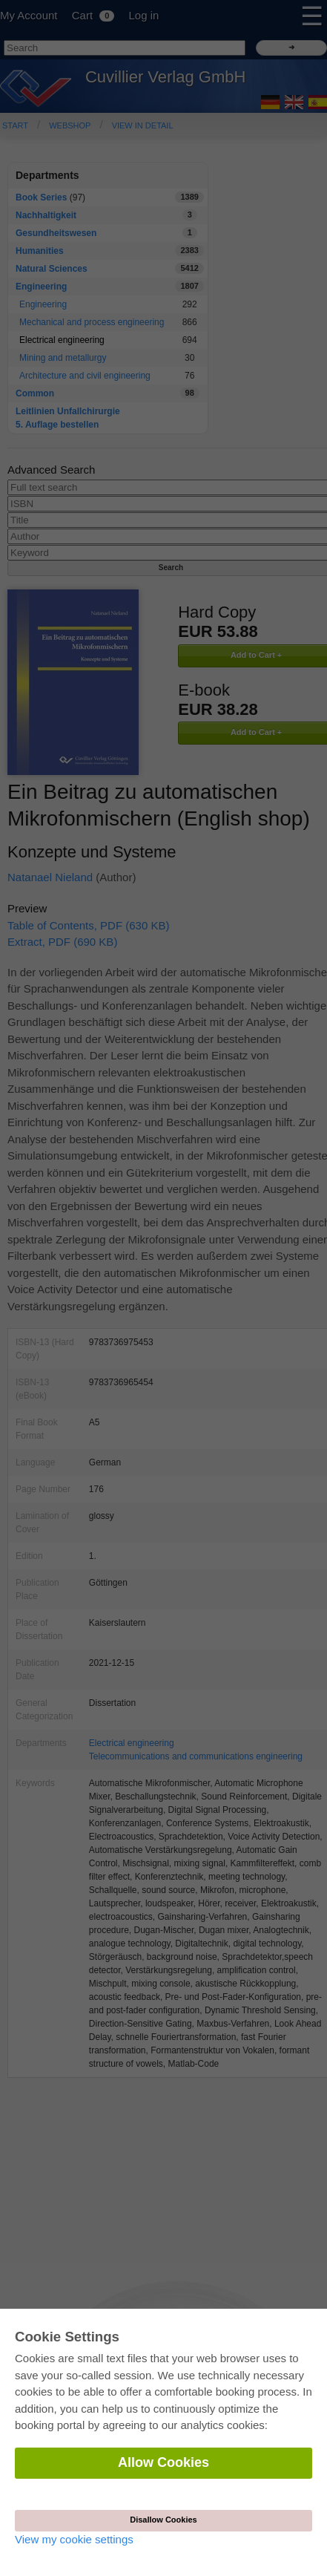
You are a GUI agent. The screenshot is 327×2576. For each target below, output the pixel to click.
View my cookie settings (74, 2539)
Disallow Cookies (163, 2519)
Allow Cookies (163, 2462)
